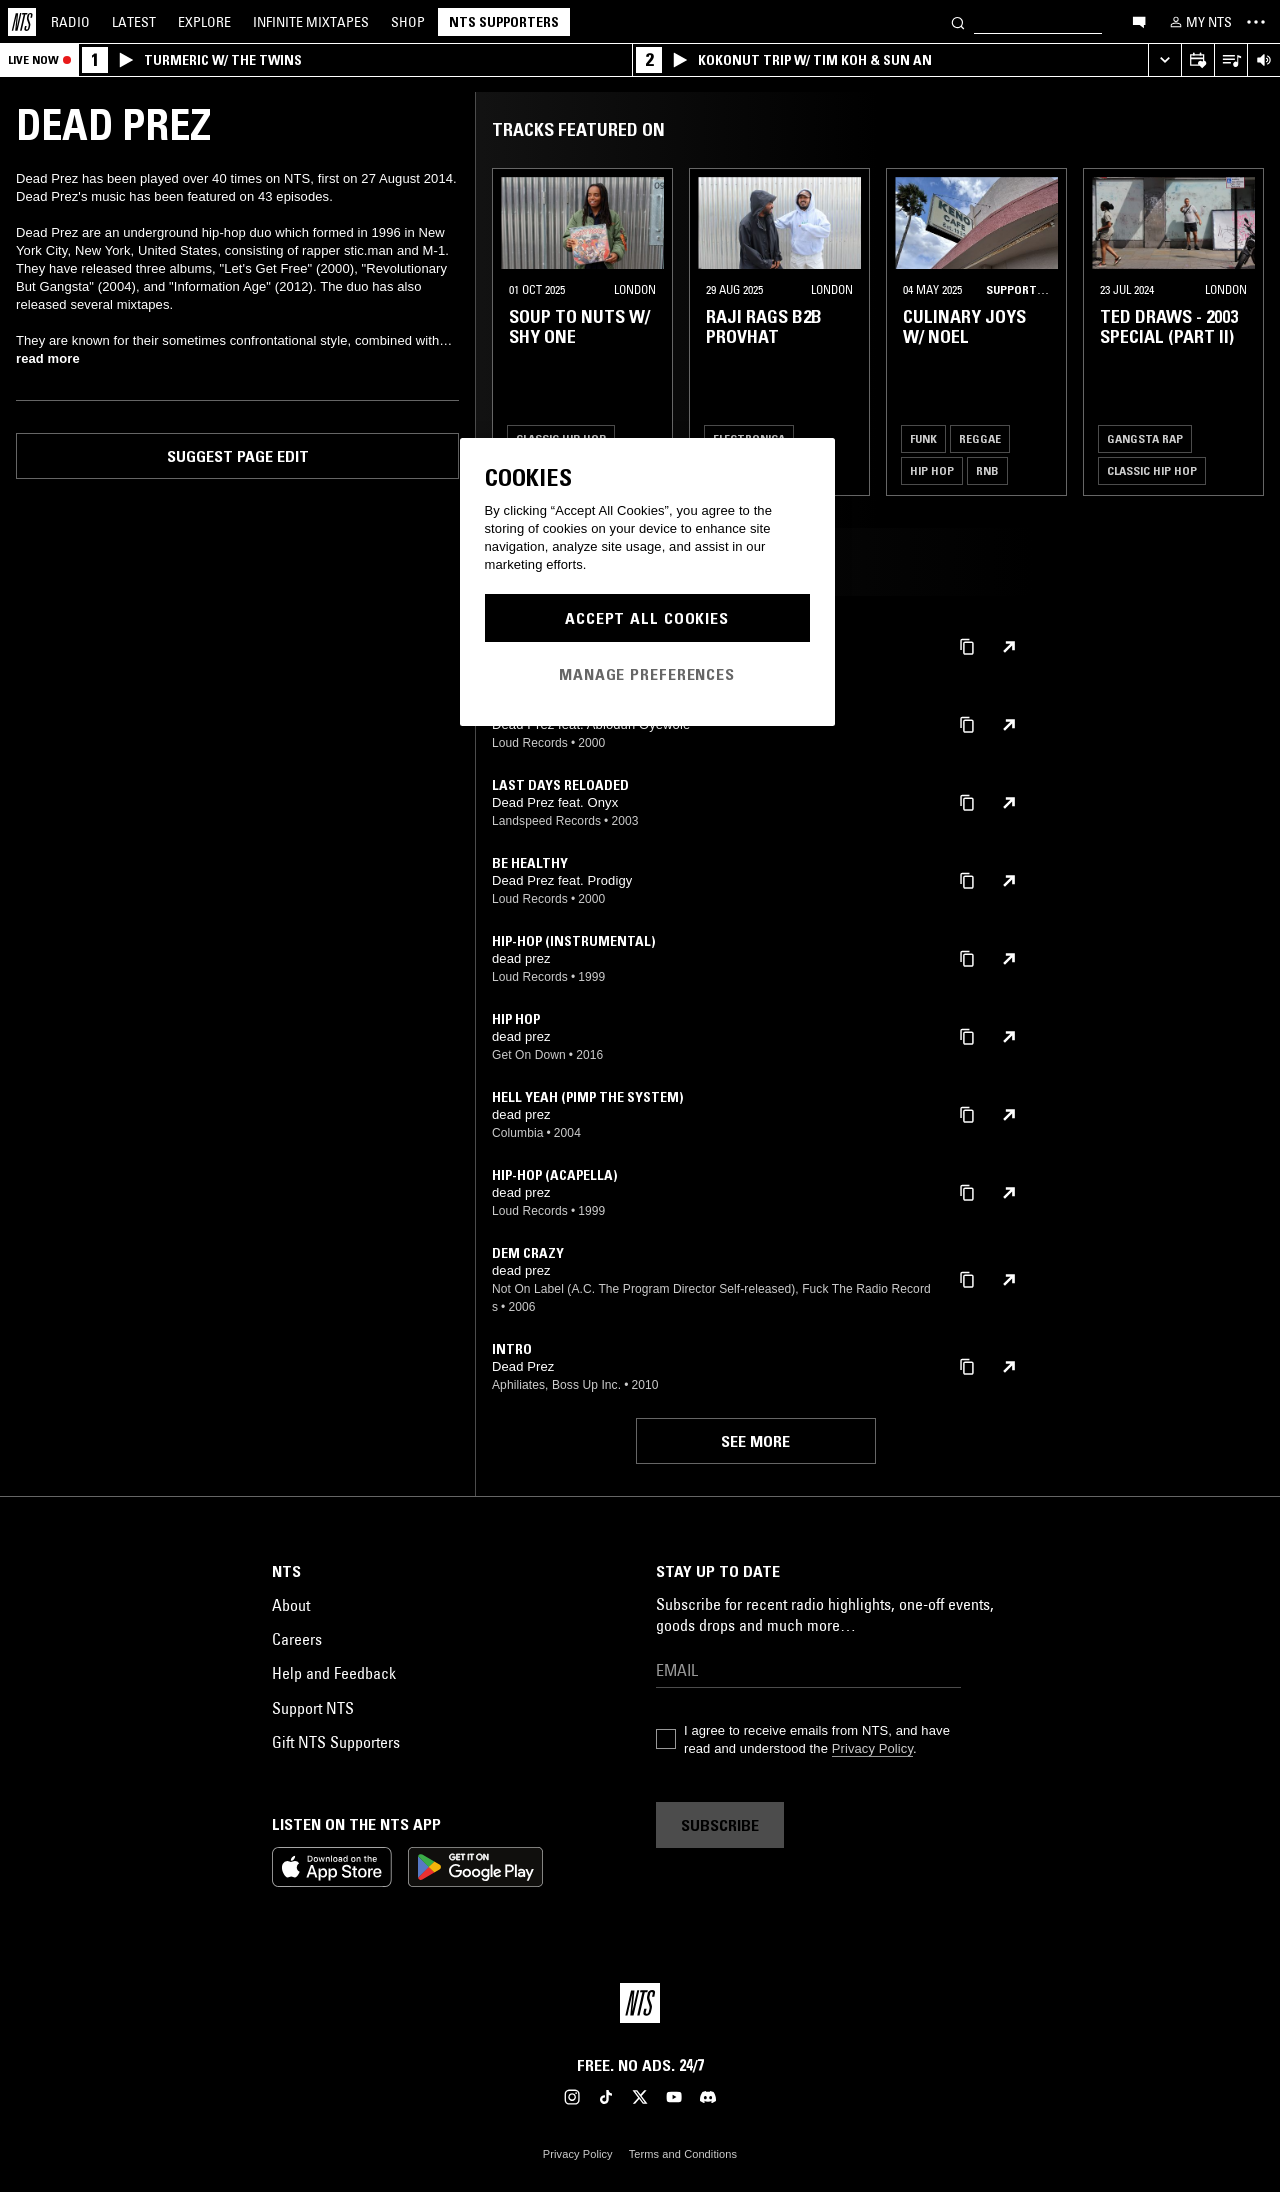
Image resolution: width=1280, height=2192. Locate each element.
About (291, 1605)
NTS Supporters (504, 22)
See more (755, 1441)
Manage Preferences (647, 674)
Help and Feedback (334, 1673)
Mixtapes (311, 22)
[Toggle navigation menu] (1256, 22)
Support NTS (313, 1708)
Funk (923, 438)
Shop (408, 22)
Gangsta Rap (1145, 438)
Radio (70, 22)
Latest (134, 22)
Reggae (980, 438)
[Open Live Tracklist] (1230, 60)
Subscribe (720, 1825)
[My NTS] (1199, 22)
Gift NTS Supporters (336, 1742)
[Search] (958, 21)
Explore (204, 22)
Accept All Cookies (647, 618)
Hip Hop (932, 470)
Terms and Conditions (683, 2154)
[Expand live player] (1164, 60)
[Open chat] (1139, 21)
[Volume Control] (1263, 60)
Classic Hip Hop (1152, 470)
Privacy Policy (872, 1748)
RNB (987, 470)
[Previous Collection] (1242, 332)
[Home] (22, 22)
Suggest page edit (238, 456)
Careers (297, 1639)
